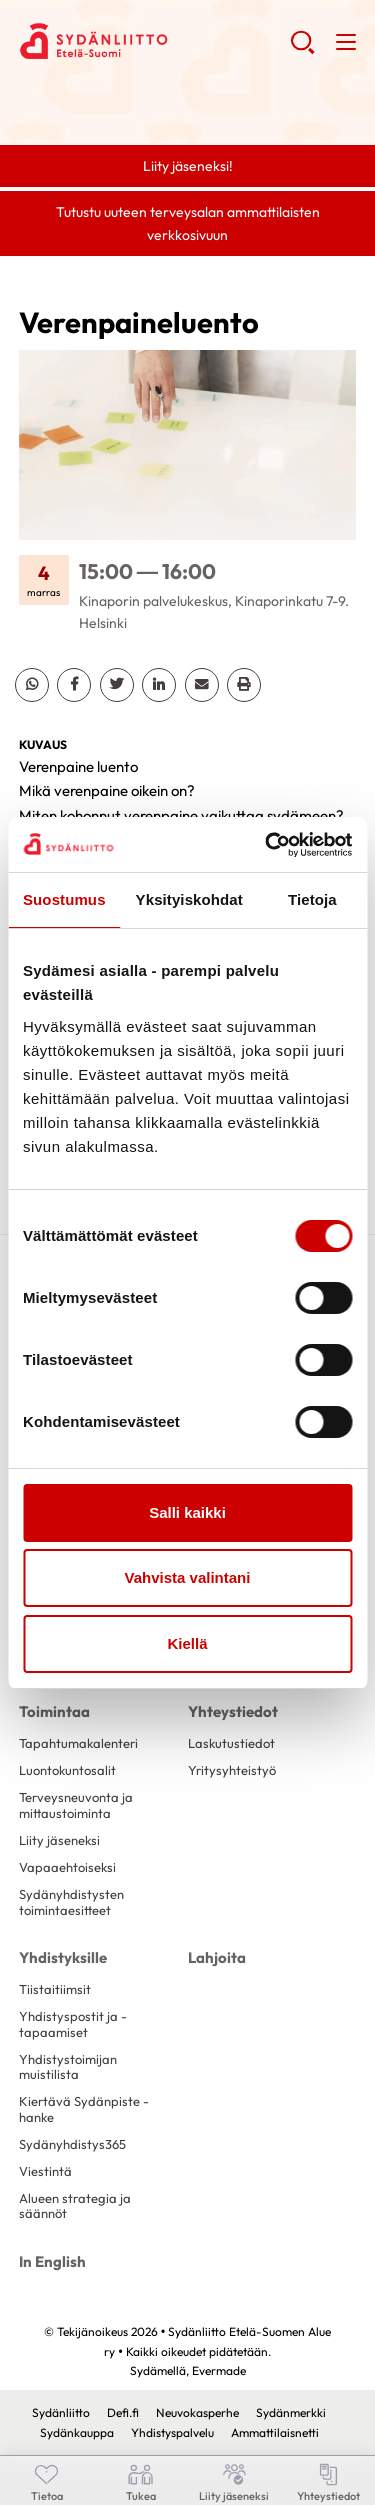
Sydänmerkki (291, 2412)
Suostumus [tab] (64, 899)
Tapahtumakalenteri (78, 1743)
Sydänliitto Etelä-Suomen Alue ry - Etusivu (154, 41)
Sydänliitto (61, 2412)
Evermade (219, 2370)
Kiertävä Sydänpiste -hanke (84, 2108)
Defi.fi (123, 2412)
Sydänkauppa (77, 2432)
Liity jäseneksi (59, 1840)
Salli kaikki (187, 1512)
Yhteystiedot (233, 1711)
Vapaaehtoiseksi (67, 1867)
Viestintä (45, 2171)
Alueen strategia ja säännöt (75, 2205)
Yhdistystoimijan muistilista (68, 2066)
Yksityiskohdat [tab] (189, 899)
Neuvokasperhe (197, 2412)
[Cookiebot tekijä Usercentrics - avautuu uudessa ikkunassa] (267, 845)
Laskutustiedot (231, 1743)
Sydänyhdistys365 (72, 2144)
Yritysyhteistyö (232, 1770)
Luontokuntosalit (67, 1770)
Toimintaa (54, 1711)
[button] (302, 50)
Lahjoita (217, 1957)
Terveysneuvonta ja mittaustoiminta (76, 1804)
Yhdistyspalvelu (172, 2432)
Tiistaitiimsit (55, 1989)
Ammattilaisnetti (275, 2432)
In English (52, 2261)
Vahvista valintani (188, 1577)
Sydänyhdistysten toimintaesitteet (71, 1901)
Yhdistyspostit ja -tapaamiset (73, 2023)
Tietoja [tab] (312, 899)
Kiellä (187, 1643)
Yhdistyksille (63, 1957)
